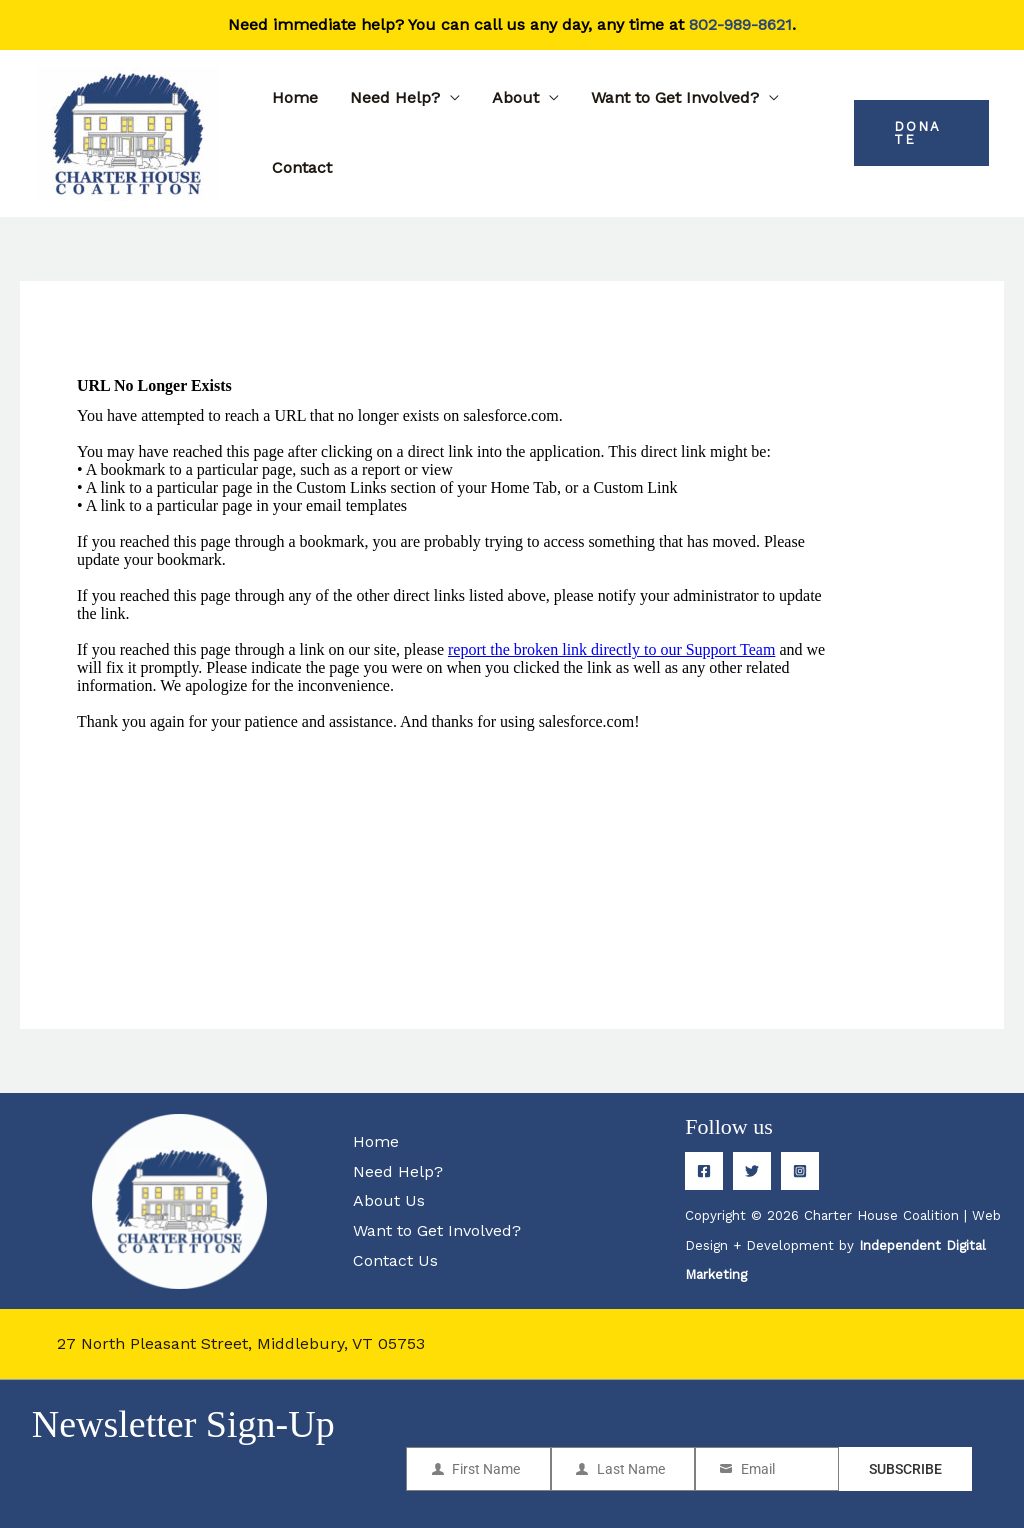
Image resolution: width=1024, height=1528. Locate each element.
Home (295, 97)
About (515, 97)
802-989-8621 (740, 24)
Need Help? (395, 97)
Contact (302, 167)
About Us (389, 1200)
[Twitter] (752, 1171)
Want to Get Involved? (675, 97)
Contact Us (395, 1260)
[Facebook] (704, 1171)
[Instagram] (800, 1171)
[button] (921, 133)
